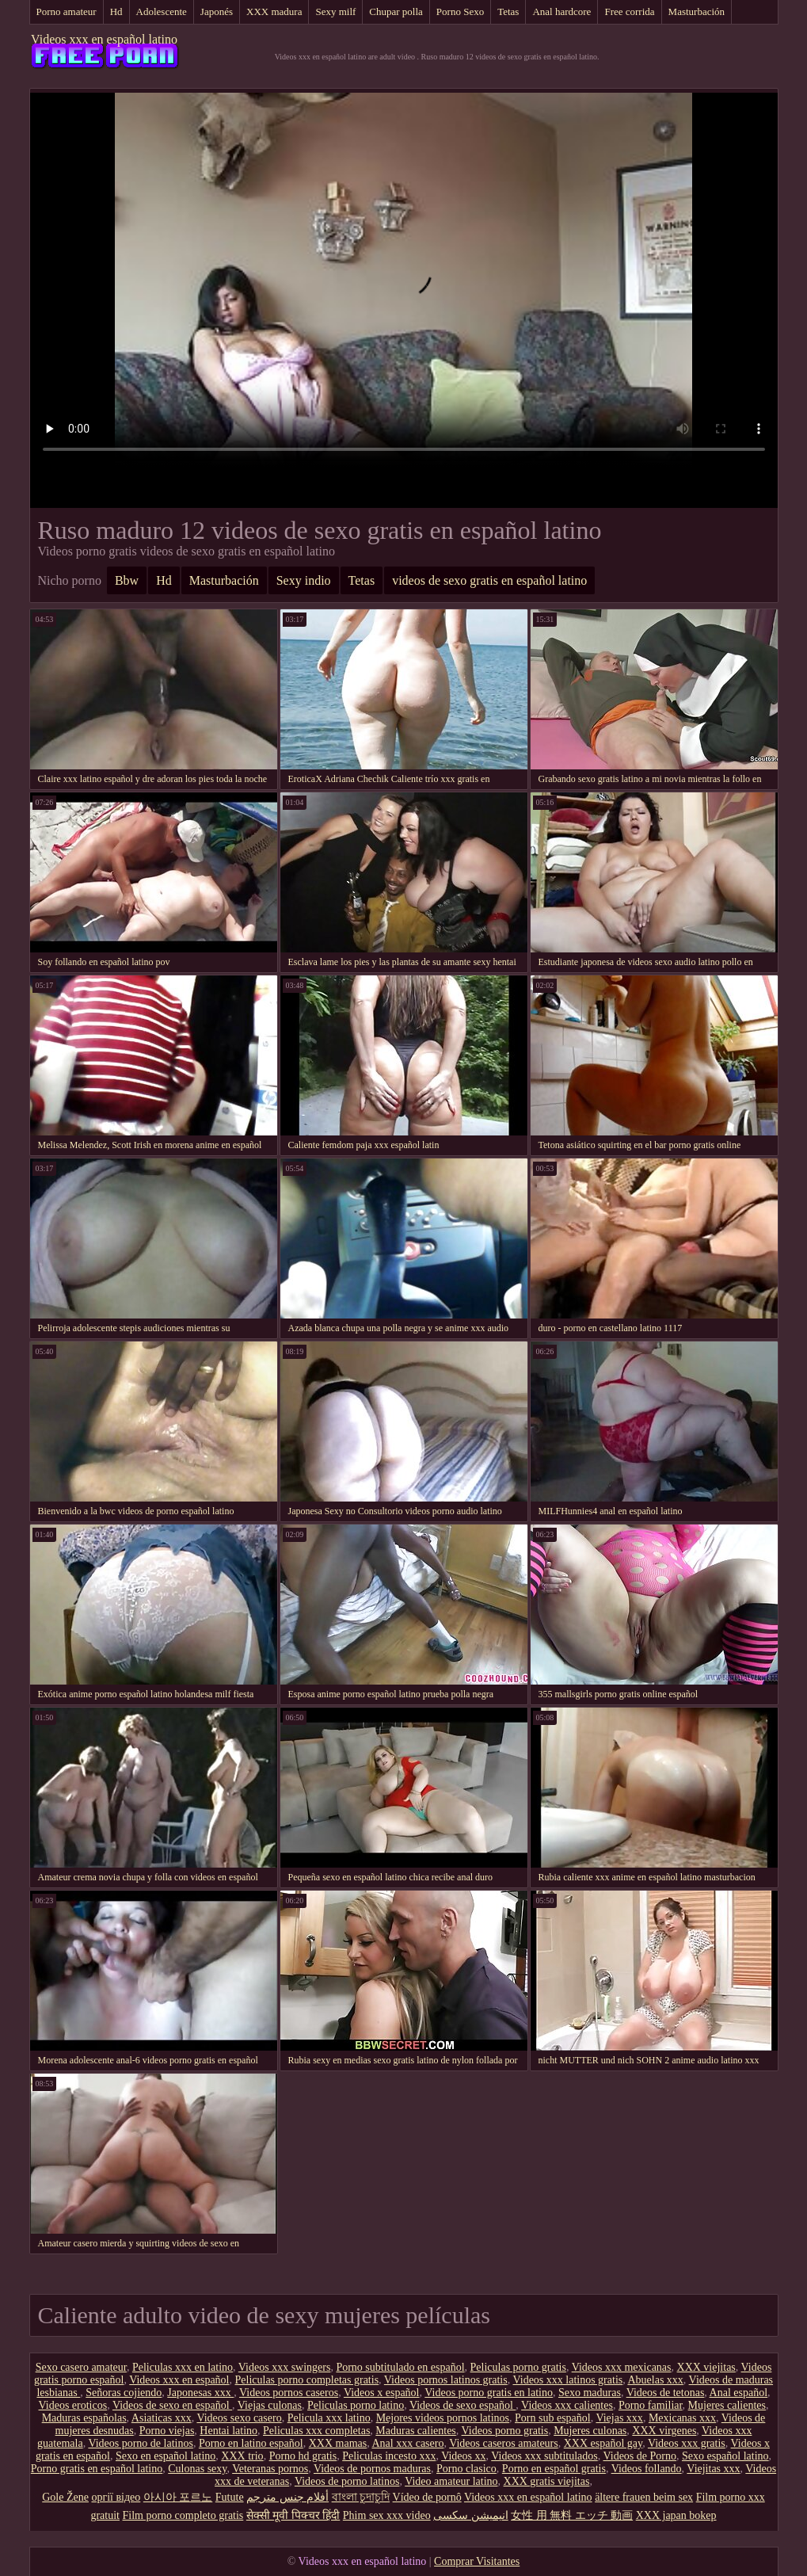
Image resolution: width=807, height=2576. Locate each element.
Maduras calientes (415, 2431)
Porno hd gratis (303, 2456)
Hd (116, 11)
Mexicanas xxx (682, 2418)
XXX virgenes (664, 2431)
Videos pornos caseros (288, 2393)
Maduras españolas (84, 2418)
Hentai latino (228, 2431)
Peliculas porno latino (355, 2405)
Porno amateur (66, 11)
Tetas (508, 11)
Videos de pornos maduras (372, 2469)
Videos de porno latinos (347, 2481)
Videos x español (382, 2393)
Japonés (216, 11)
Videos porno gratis (505, 2431)
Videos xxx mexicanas (622, 2367)
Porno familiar (651, 2405)
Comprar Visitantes (477, 2561)
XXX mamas (338, 2443)
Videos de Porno (639, 2456)
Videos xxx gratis (686, 2443)
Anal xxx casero (407, 2443)
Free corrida (629, 11)
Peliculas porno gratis (518, 2367)
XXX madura (274, 11)
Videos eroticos (73, 2405)
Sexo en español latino (165, 2456)
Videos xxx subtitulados (544, 2456)
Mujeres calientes (727, 2405)
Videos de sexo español (462, 2405)
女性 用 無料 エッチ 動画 (572, 2515)
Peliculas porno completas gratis (307, 2380)
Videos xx (463, 2456)
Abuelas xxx (655, 2380)
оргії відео (115, 2497)
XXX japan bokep (676, 2515)
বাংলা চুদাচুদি (361, 2497)
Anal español (738, 2393)
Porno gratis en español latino (96, 2469)
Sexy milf (335, 11)
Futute (229, 2497)
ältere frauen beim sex (644, 2497)
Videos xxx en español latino (104, 39)
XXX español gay (603, 2443)
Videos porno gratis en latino (488, 2393)
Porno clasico (466, 2469)
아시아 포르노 (178, 2497)
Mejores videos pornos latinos (442, 2418)
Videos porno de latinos (140, 2443)
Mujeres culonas (590, 2431)
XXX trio (242, 2456)
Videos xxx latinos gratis (567, 2380)
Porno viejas (167, 2431)
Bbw (127, 580)
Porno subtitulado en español (400, 2367)
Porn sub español (553, 2418)
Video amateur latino (451, 2481)
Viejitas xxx (713, 2469)
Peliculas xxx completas (316, 2431)
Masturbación (696, 11)
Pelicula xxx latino (329, 2418)
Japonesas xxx (200, 2393)
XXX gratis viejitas (547, 2481)
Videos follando (646, 2469)
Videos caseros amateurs (503, 2443)
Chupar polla (396, 11)
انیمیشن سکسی (470, 2515)
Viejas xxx (619, 2418)
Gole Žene (65, 2497)
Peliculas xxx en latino (182, 2367)
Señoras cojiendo (124, 2393)
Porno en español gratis (554, 2469)
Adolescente (161, 11)
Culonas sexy (197, 2469)
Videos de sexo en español (172, 2405)
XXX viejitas (706, 2367)
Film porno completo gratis (183, 2515)
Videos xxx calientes (567, 2405)
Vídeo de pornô (427, 2497)
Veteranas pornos (270, 2469)
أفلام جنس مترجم (287, 2497)
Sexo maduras (589, 2393)
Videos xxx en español (179, 2380)
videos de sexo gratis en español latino (489, 580)
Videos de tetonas (665, 2393)
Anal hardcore (561, 11)
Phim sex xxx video (387, 2515)
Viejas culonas (270, 2405)
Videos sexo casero (238, 2418)
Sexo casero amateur (81, 2367)
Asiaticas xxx (161, 2418)
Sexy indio (303, 580)
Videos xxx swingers (284, 2367)
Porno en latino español (251, 2443)
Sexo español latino (725, 2456)
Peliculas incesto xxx (389, 2456)
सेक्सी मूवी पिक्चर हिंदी (293, 2515)
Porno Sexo (460, 11)
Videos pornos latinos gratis (446, 2380)
